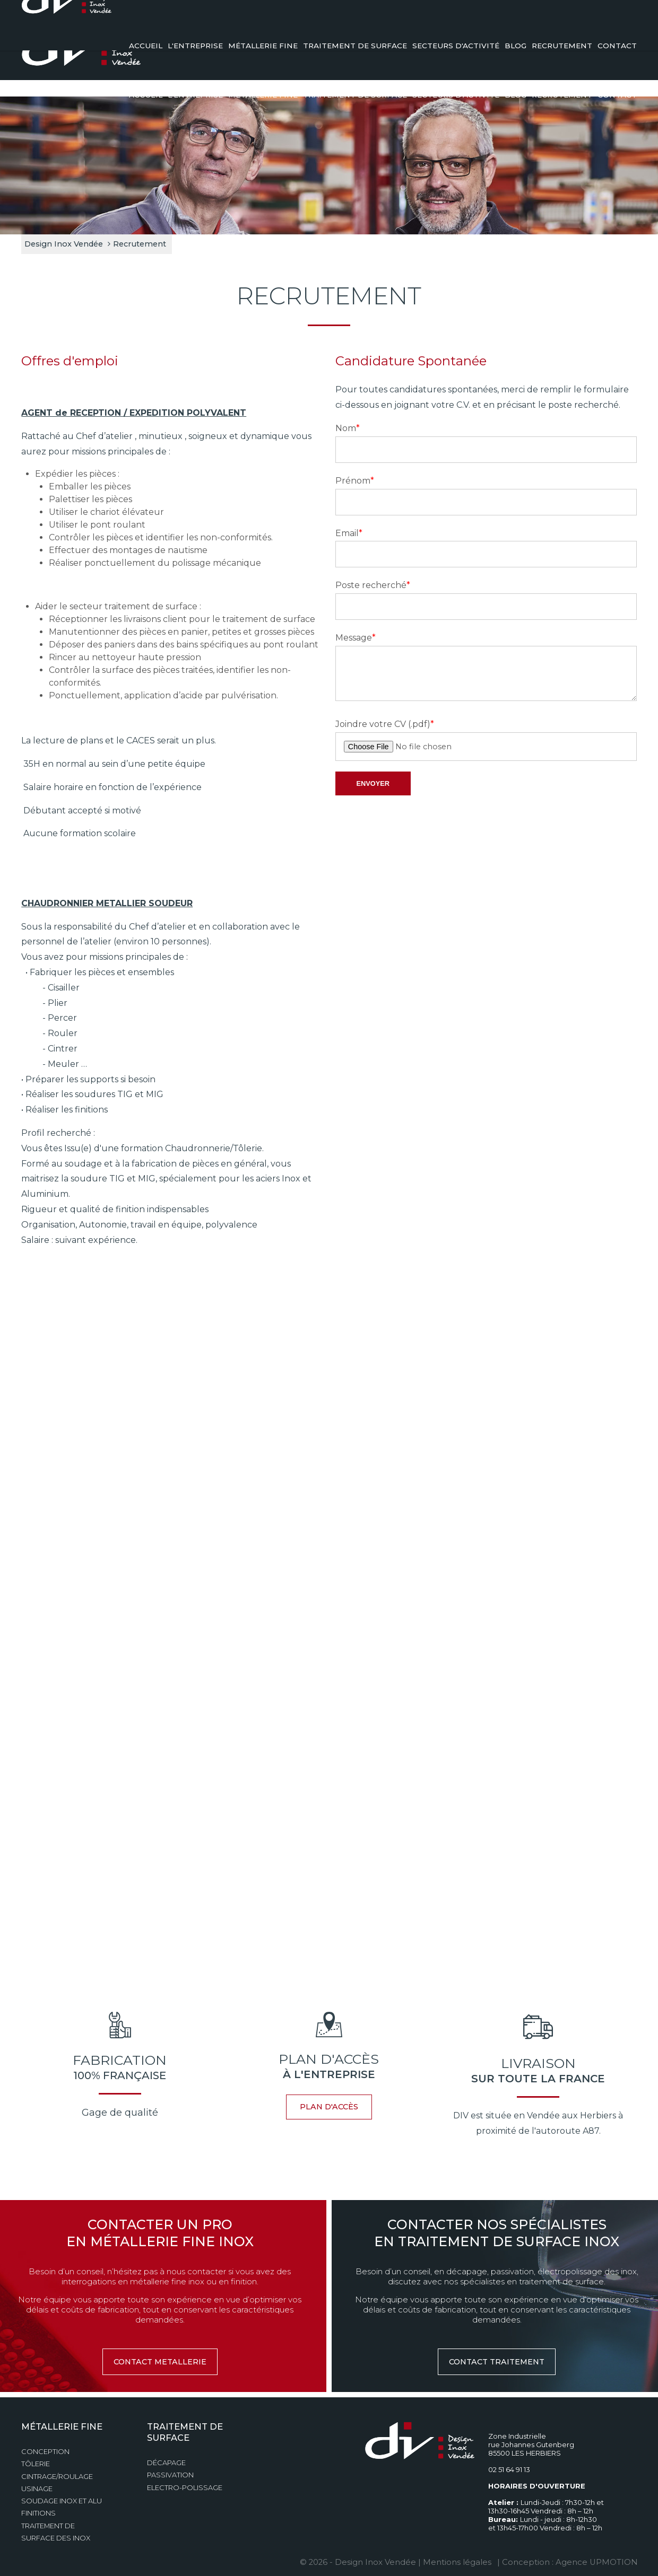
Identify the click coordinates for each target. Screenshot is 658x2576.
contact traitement (496, 2356)
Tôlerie (35, 2459)
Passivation (170, 2470)
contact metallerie (160, 2356)
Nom (347, 423)
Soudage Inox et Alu (61, 2496)
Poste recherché (372, 580)
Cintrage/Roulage (57, 2471)
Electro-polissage (184, 2482)
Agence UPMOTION (596, 2557)
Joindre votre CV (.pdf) (384, 719)
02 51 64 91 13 (586, 19)
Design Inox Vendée (63, 239)
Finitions (38, 2508)
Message (355, 633)
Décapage (166, 2458)
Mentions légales (460, 2557)
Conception (45, 2447)
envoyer (373, 778)
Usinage (37, 2483)
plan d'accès (329, 2102)
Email (348, 528)
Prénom (354, 475)
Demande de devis (474, 19)
